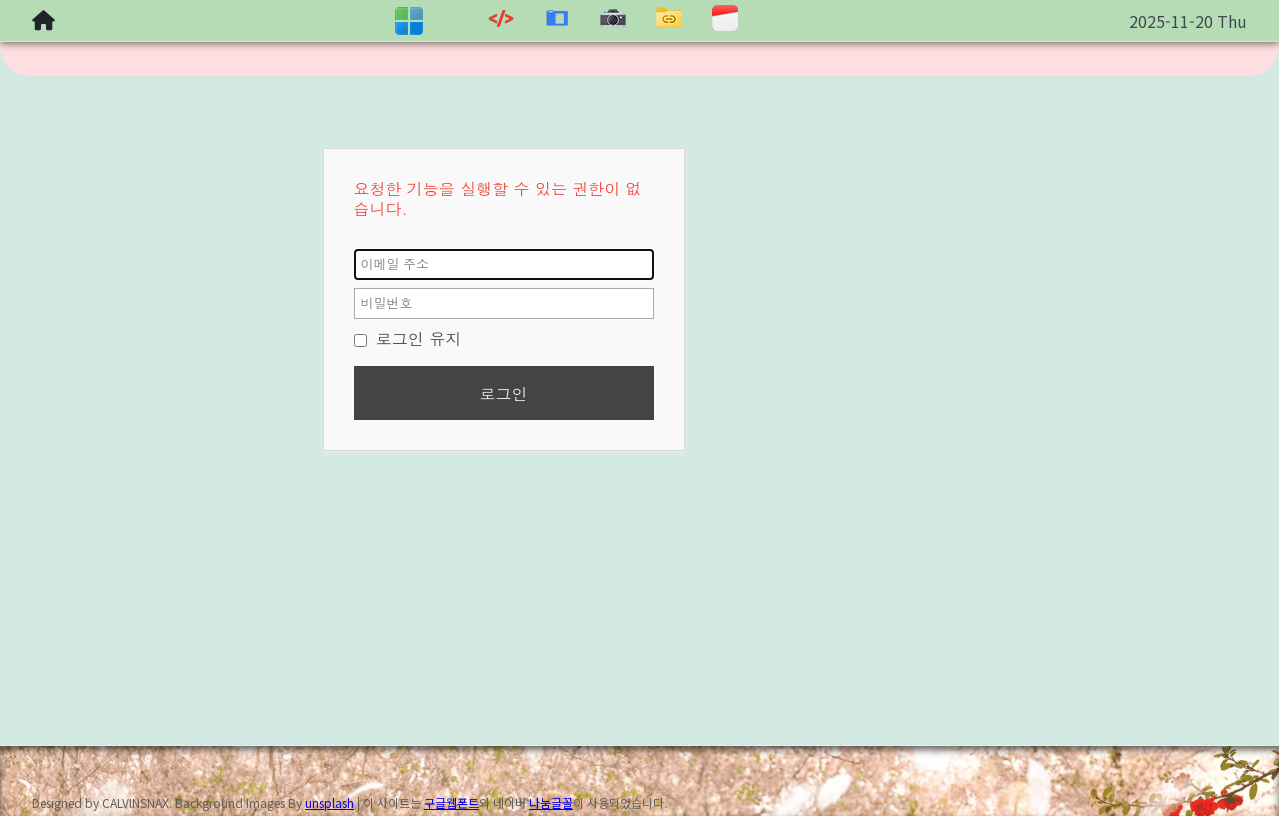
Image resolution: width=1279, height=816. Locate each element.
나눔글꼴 (551, 802)
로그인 (504, 393)
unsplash (329, 802)
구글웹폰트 (451, 802)
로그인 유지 (408, 338)
